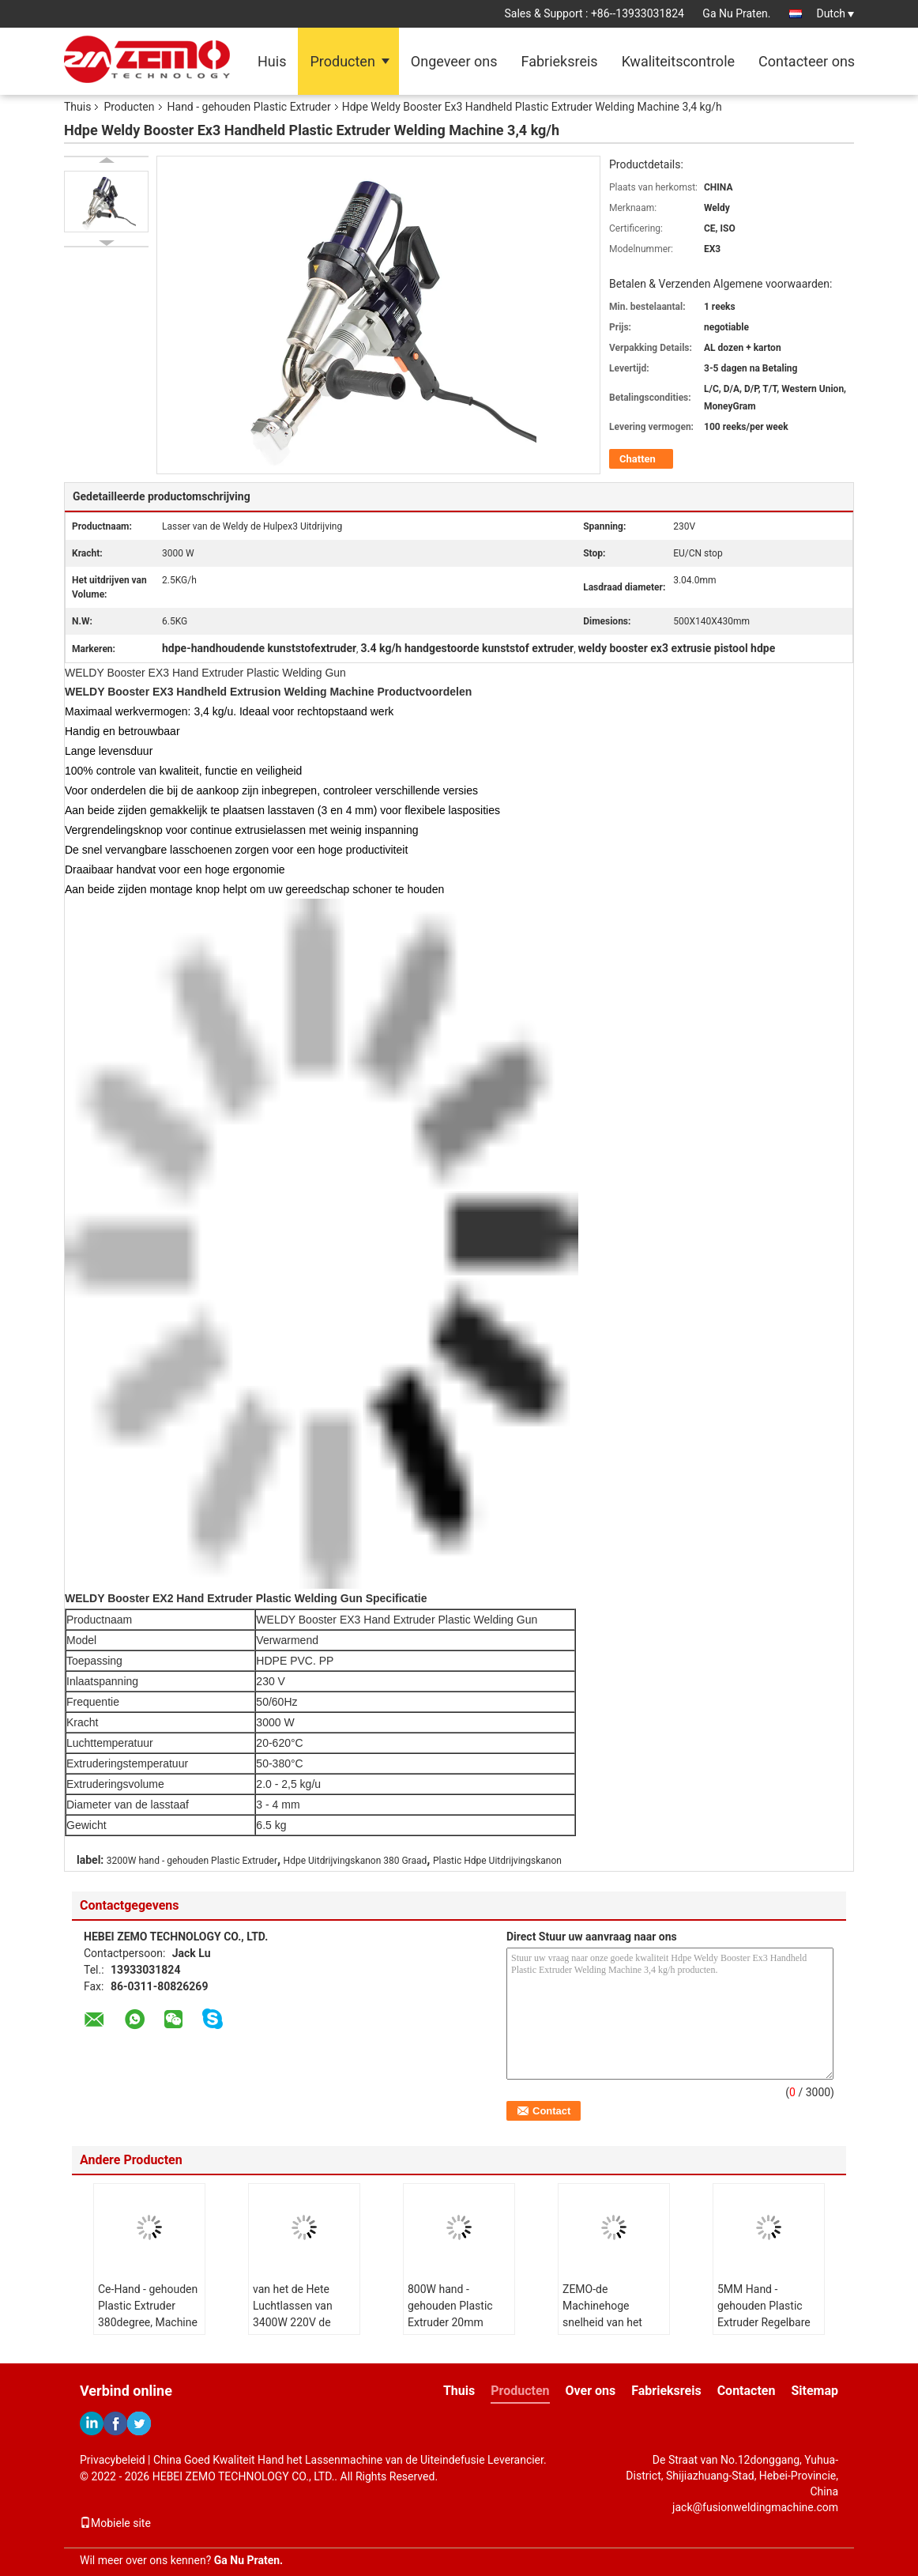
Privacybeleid (112, 2459)
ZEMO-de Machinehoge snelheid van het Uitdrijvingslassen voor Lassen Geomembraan (605, 2330)
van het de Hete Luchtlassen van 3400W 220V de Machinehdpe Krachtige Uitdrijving (302, 2322)
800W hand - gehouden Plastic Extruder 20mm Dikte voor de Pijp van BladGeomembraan (455, 2330)
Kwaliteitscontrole (678, 61)
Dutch (835, 13)
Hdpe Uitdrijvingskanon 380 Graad (355, 1860)
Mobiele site (115, 2523)
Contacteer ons (806, 61)
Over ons (591, 2390)
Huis (272, 61)
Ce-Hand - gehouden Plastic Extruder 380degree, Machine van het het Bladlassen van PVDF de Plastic (148, 2330)
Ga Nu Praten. (736, 13)
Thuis (77, 106)
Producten (342, 61)
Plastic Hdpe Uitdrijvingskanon (497, 1860)
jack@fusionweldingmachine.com (755, 2507)
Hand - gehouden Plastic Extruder (249, 106)
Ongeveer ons (454, 61)
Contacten (746, 2390)
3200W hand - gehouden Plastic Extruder (192, 1860)
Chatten (637, 459)
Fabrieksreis (559, 61)
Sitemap (814, 2390)
